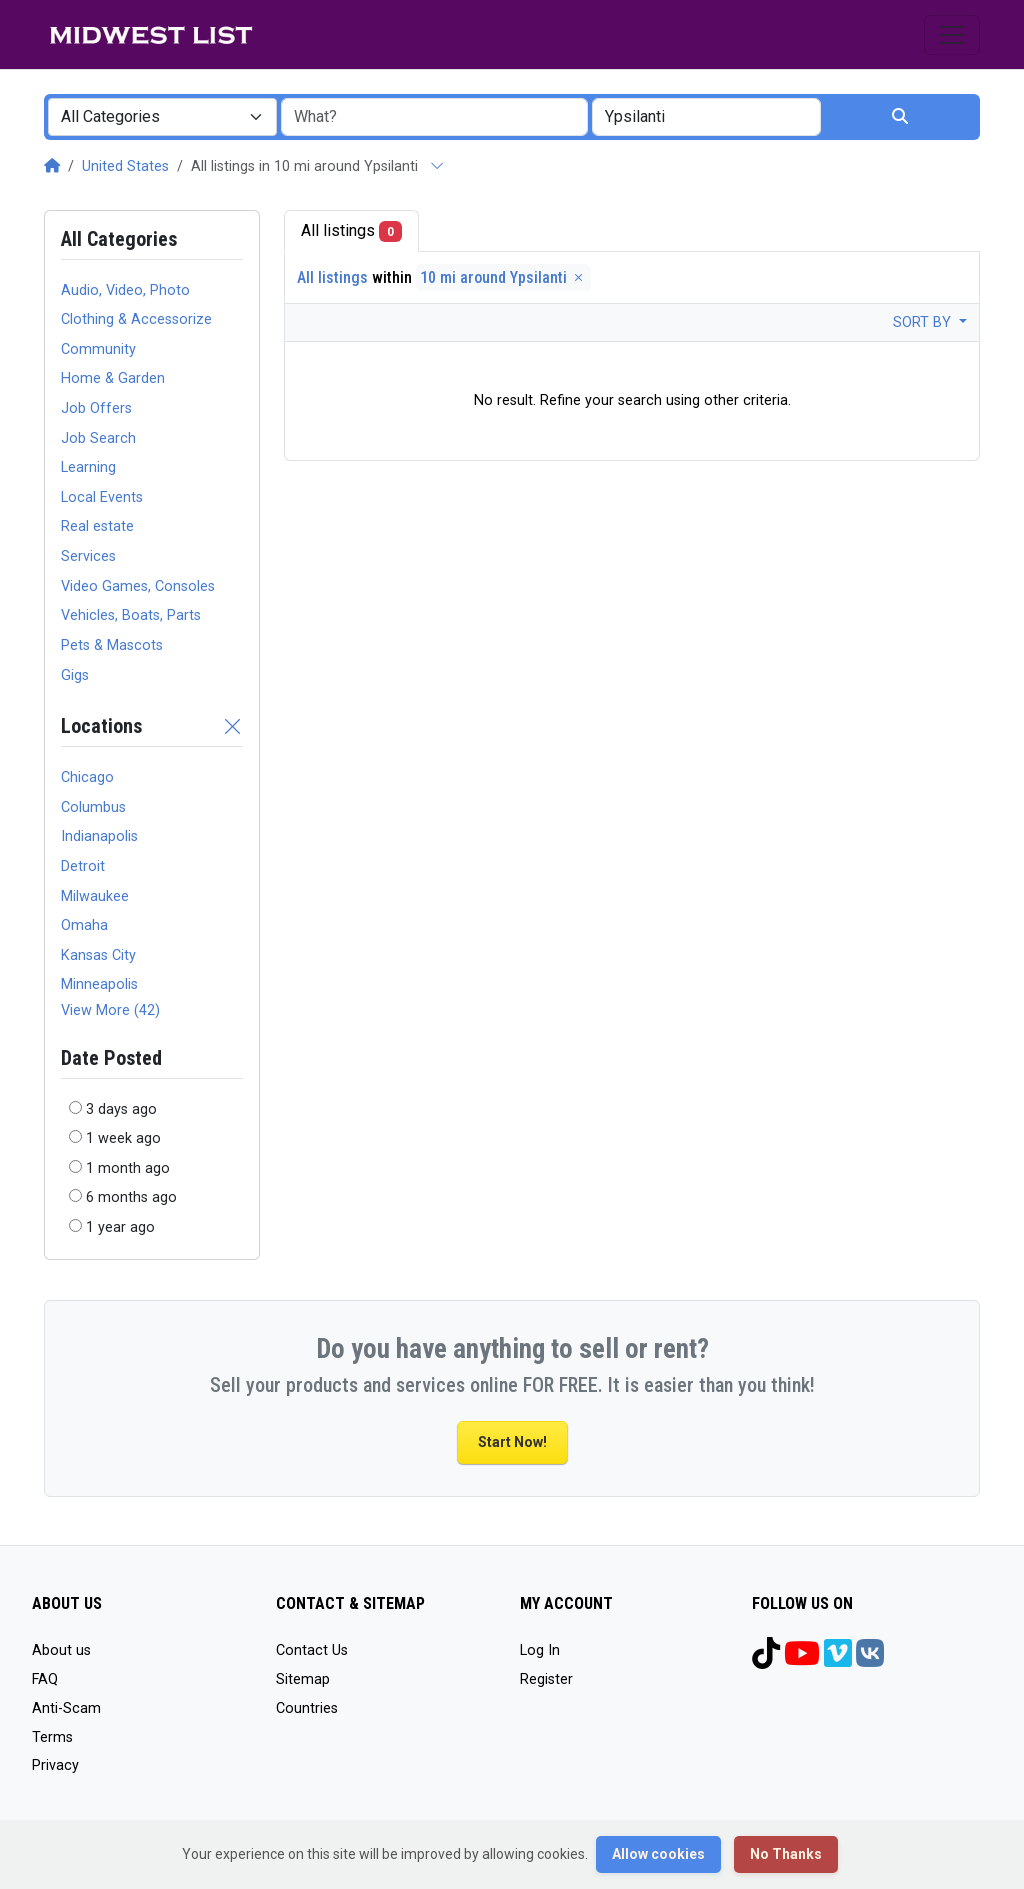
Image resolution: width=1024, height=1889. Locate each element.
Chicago (87, 777)
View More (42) (110, 1010)
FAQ (45, 1679)
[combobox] (162, 117)
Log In (540, 1650)
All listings (351, 231)
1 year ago (120, 1227)
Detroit (83, 866)
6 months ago (131, 1197)
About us (61, 1650)
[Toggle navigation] (952, 35)
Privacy (55, 1765)
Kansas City (98, 955)
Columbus (93, 807)
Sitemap (303, 1679)
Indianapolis (99, 836)
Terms (52, 1737)
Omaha (84, 925)
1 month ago (128, 1168)
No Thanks (786, 1854)
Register (546, 1679)
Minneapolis (99, 984)
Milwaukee (95, 896)
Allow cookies (658, 1854)
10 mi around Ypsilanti (503, 277)
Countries (307, 1708)
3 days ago (121, 1109)
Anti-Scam (66, 1708)
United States (125, 166)
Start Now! (512, 1442)
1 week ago (123, 1138)
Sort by (924, 322)
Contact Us (312, 1650)
